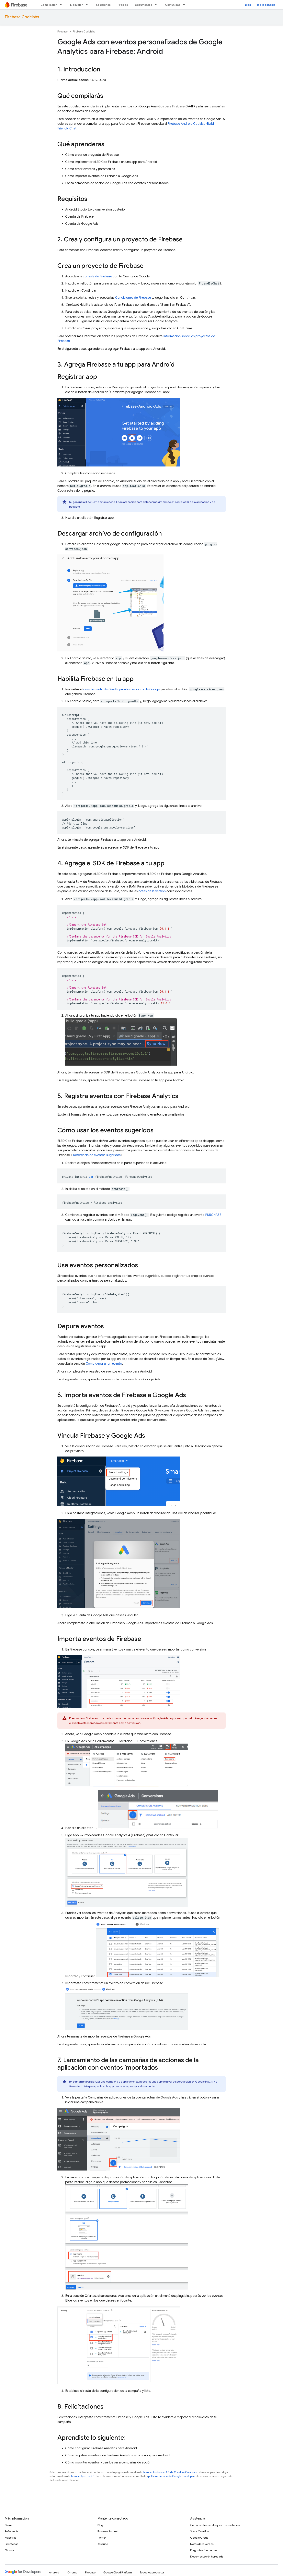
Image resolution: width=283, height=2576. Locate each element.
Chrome (72, 2572)
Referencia (11, 2531)
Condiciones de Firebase (133, 298)
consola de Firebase (97, 276)
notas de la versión (152, 891)
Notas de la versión (202, 2544)
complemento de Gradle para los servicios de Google (121, 689)
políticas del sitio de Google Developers (171, 2476)
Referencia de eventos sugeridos (97, 1155)
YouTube (102, 2544)
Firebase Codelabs (22, 17)
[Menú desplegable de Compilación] (62, 4)
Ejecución (76, 4)
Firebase (62, 31)
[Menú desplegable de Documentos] (157, 4)
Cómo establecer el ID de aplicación (113, 502)
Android (54, 2572)
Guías (8, 2525)
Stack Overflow (199, 2531)
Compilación (48, 4)
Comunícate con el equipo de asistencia (215, 2525)
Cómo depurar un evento (104, 1364)
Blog (248, 4)
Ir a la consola (266, 4)
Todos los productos (152, 2572)
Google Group (199, 2537)
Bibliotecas (11, 2544)
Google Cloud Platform (117, 2572)
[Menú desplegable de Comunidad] (185, 4)
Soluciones (103, 4)
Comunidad (172, 4)
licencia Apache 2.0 (83, 2476)
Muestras (10, 2537)
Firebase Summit (107, 2531)
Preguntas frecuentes (203, 2550)
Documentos (143, 4)
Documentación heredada (206, 2556)
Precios (123, 4)
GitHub (9, 2550)
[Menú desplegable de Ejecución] (88, 4)
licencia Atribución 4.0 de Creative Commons (170, 2472)
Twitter (101, 2537)
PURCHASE (213, 1215)
